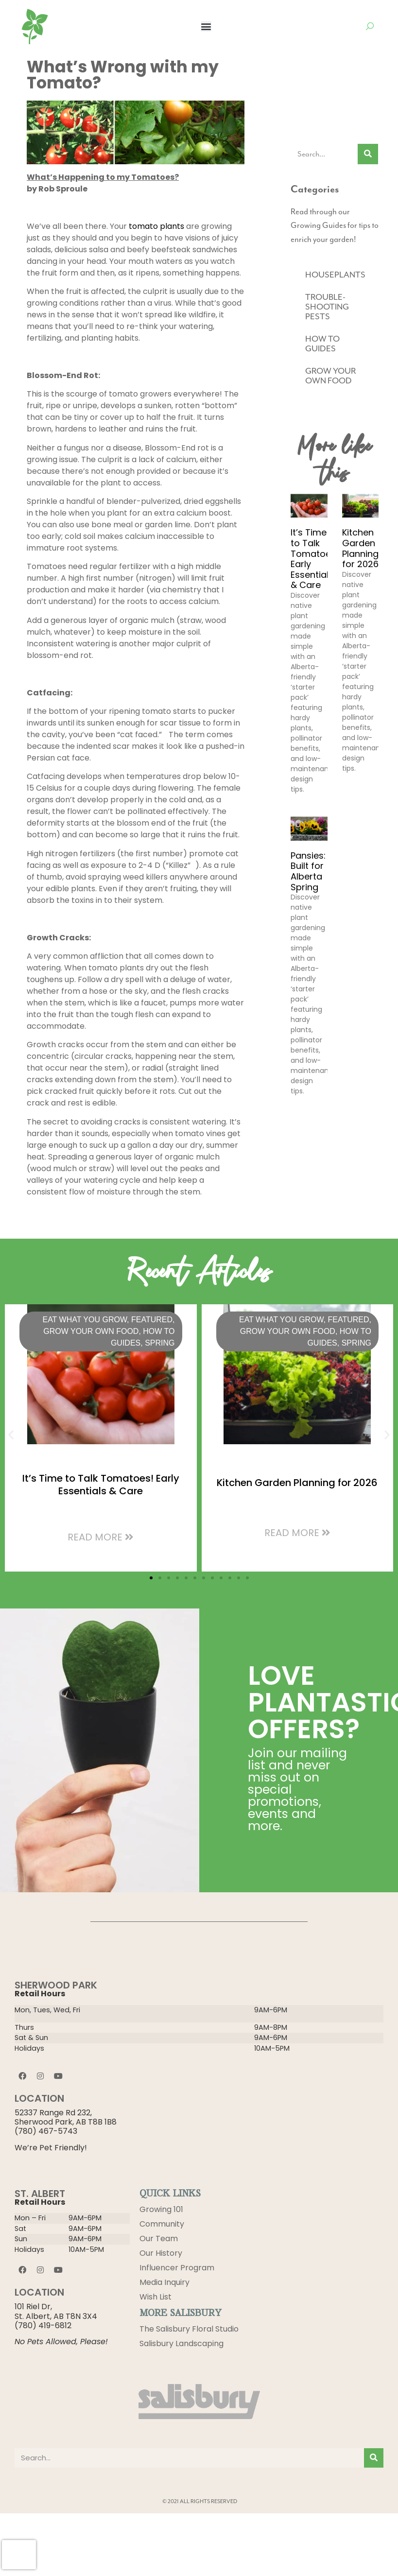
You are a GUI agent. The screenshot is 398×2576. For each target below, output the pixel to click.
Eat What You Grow (84, 1319)
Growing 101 (161, 2209)
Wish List (155, 2296)
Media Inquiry (164, 2282)
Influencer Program (176, 2267)
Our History (160, 2253)
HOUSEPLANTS (335, 274)
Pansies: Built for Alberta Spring (308, 871)
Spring (159, 1343)
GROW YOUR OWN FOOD (330, 375)
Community (161, 2224)
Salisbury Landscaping (181, 2343)
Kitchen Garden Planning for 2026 (360, 548)
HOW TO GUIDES (322, 343)
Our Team (158, 2238)
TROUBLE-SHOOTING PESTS (327, 307)
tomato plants (156, 226)
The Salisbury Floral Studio (189, 2328)
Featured (152, 1319)
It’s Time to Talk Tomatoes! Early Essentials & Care (315, 558)
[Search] (368, 154)
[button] (206, 26)
